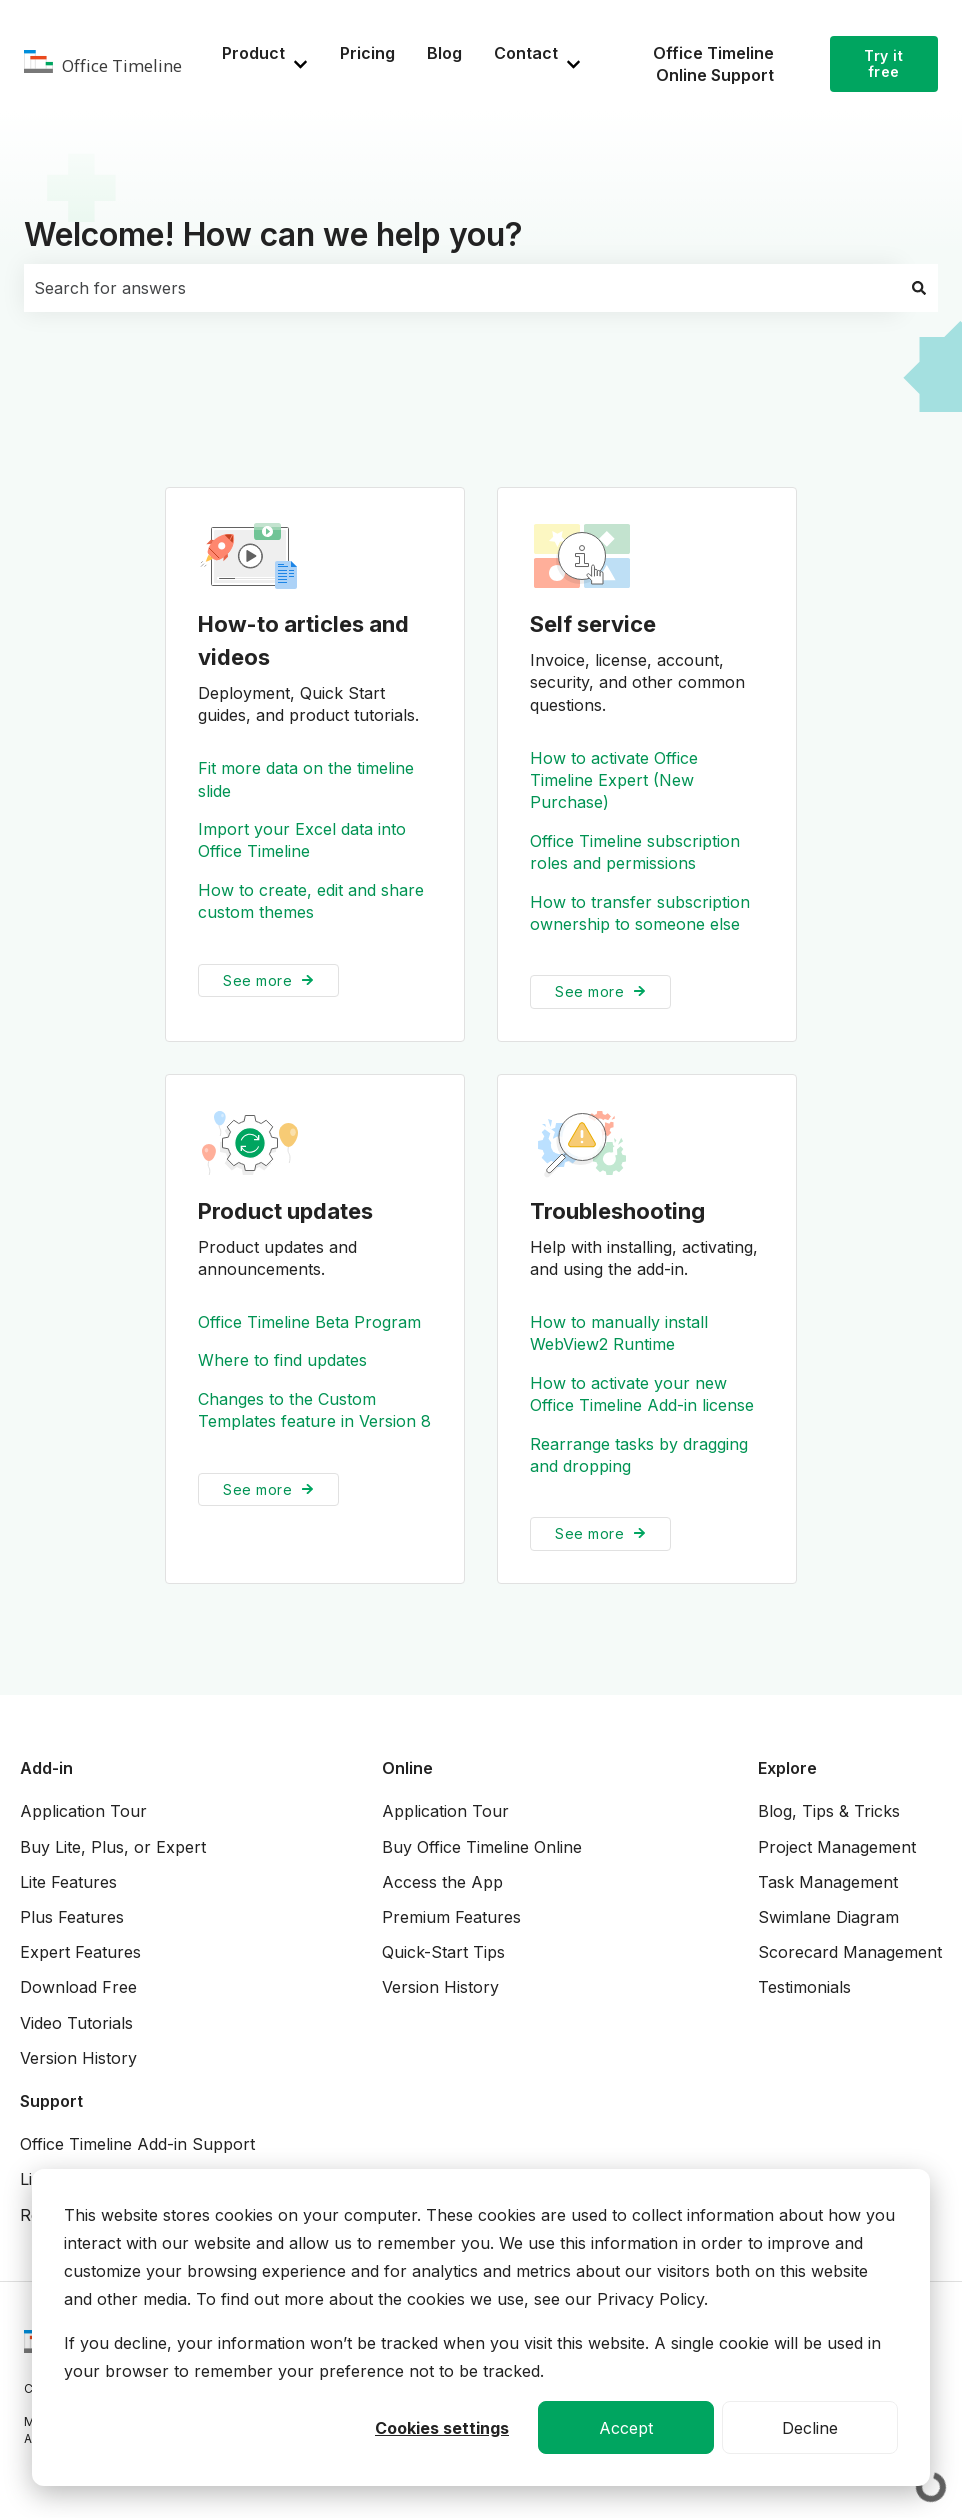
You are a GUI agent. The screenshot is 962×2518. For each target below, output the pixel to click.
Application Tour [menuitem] (83, 1811)
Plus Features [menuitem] (72, 1917)
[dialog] (481, 2327)
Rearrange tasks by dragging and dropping (639, 1455)
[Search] (919, 288)
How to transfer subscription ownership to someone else (640, 913)
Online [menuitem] (407, 1768)
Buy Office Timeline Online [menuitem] (482, 1847)
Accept (626, 2428)
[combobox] (462, 288)
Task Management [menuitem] (828, 1882)
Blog (444, 53)
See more (257, 980)
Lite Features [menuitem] (68, 1882)
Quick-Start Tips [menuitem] (443, 1952)
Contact (526, 53)
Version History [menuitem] (78, 2058)
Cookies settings (442, 2428)
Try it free (883, 63)
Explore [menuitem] (787, 1768)
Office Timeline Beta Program (309, 1322)
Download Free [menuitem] (78, 1987)
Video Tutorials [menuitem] (76, 2023)
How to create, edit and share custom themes (311, 901)
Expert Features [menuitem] (80, 1952)
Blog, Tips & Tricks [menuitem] (829, 1811)
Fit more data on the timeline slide (306, 779)
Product (253, 53)
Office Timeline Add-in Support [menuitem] (137, 2144)
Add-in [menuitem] (46, 1768)
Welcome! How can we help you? (273, 234)
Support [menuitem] (51, 2101)
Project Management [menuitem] (837, 1847)
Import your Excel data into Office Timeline (302, 840)
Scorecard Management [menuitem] (850, 1952)
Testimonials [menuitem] (804, 1987)
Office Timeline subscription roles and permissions (635, 852)
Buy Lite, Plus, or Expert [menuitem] (113, 1847)
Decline (810, 2428)
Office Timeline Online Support (713, 64)
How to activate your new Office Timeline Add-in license (642, 1394)
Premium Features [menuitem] (451, 1917)
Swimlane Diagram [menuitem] (828, 1917)
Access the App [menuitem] (442, 1882)
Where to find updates (282, 1361)
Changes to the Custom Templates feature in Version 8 (314, 1410)
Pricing (367, 53)
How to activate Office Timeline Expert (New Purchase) (614, 780)
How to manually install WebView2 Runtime (619, 1333)
